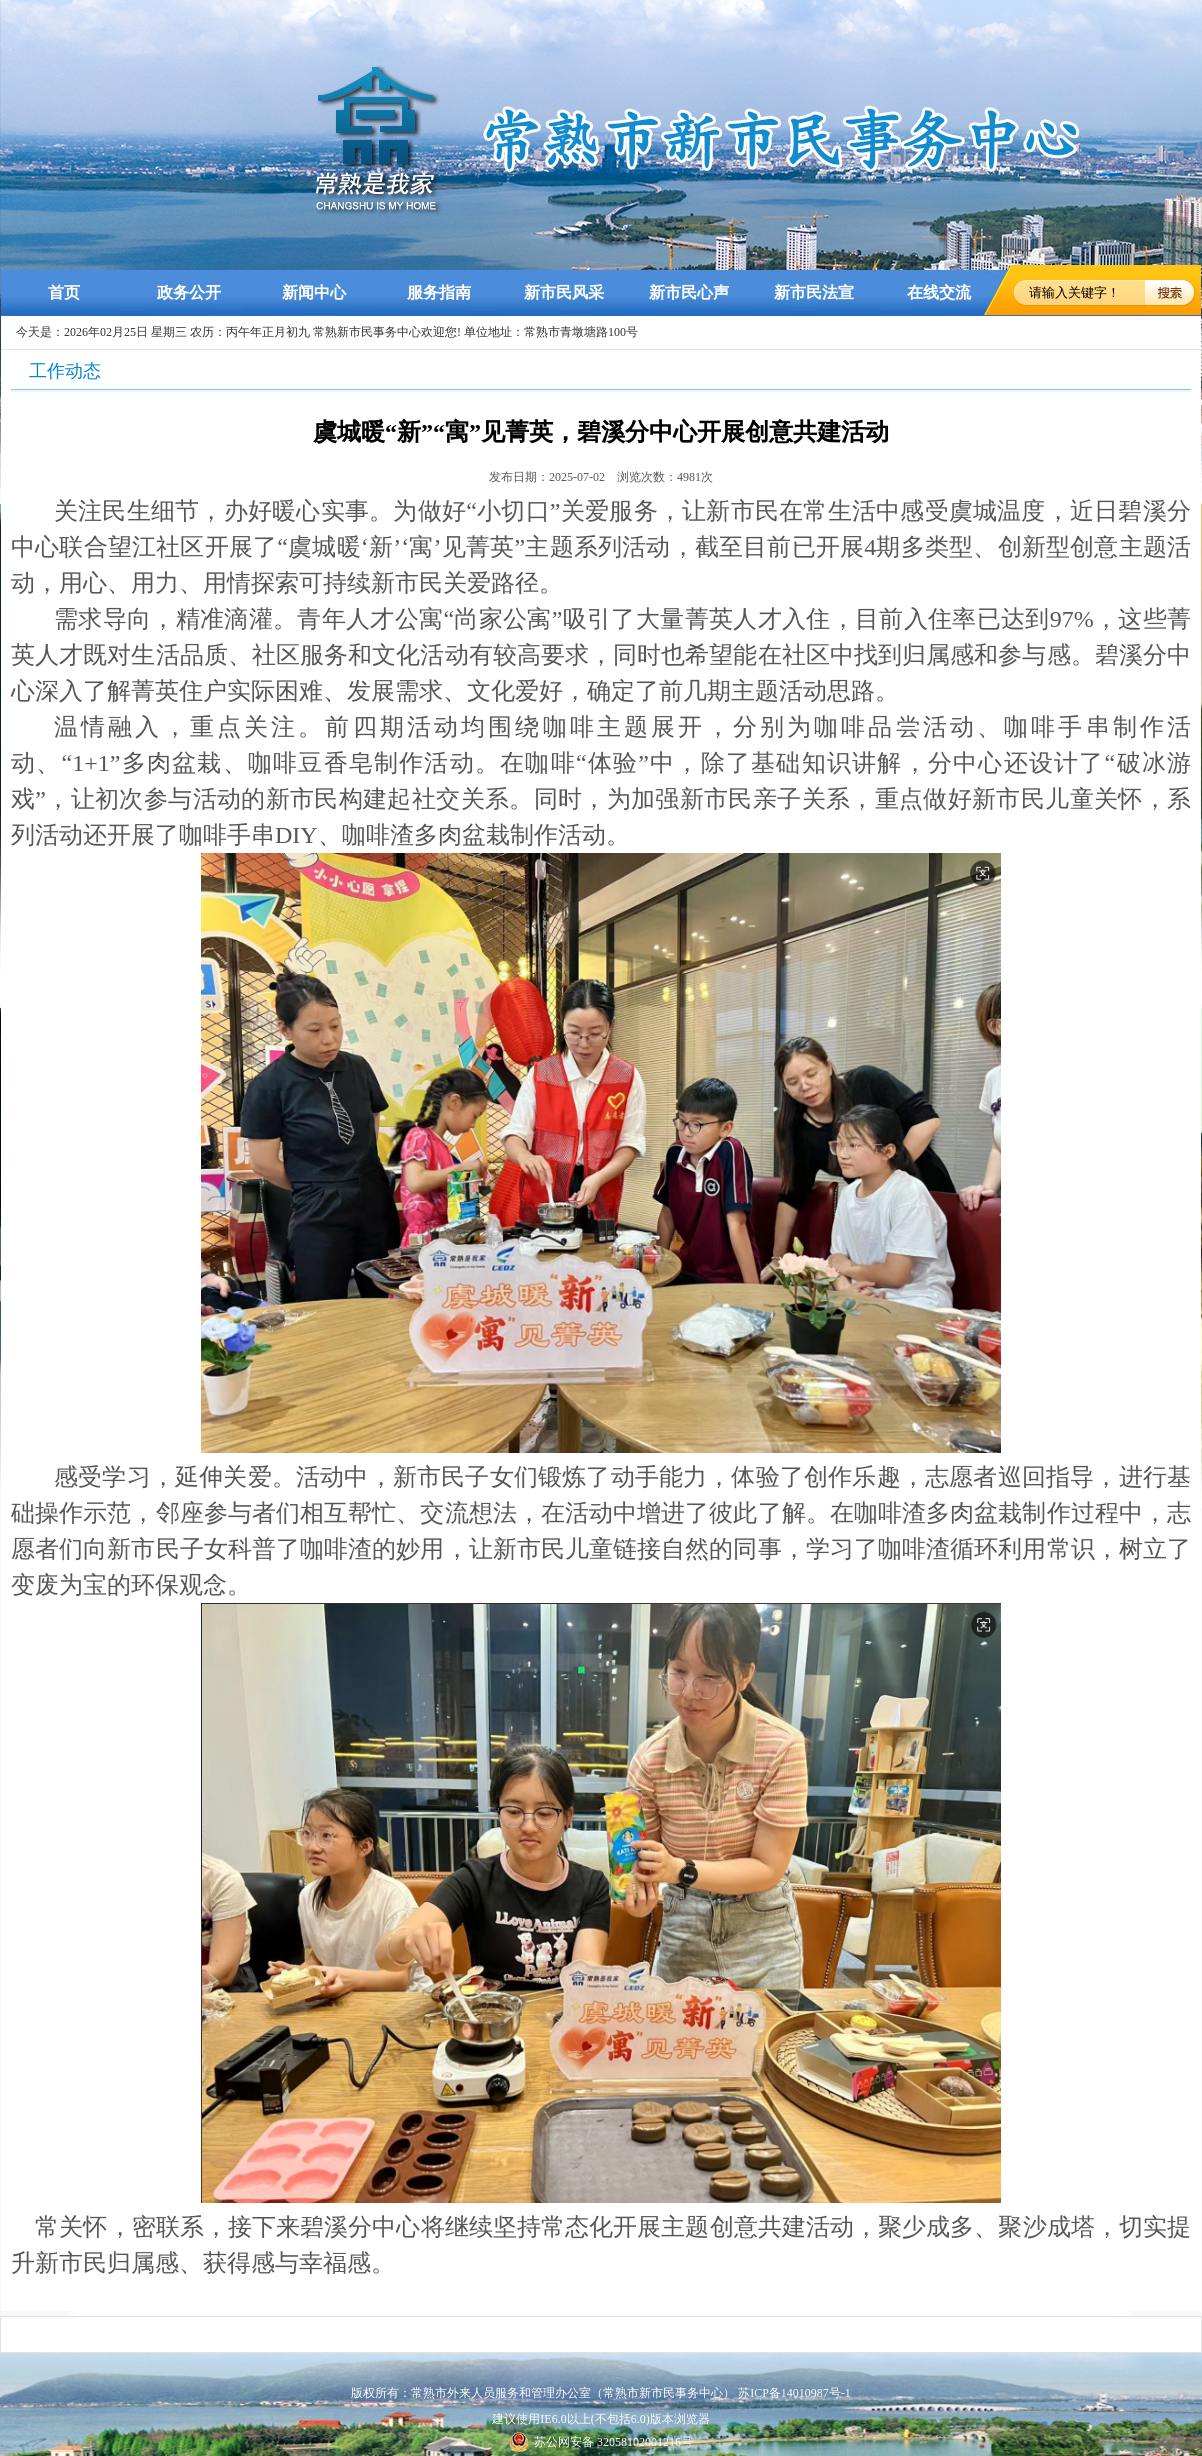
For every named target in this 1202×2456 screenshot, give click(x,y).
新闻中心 (314, 292)
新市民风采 (564, 292)
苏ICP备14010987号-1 (794, 2393)
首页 (64, 292)
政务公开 (189, 292)
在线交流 (939, 292)
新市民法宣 (814, 292)
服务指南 (439, 292)
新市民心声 (689, 292)
